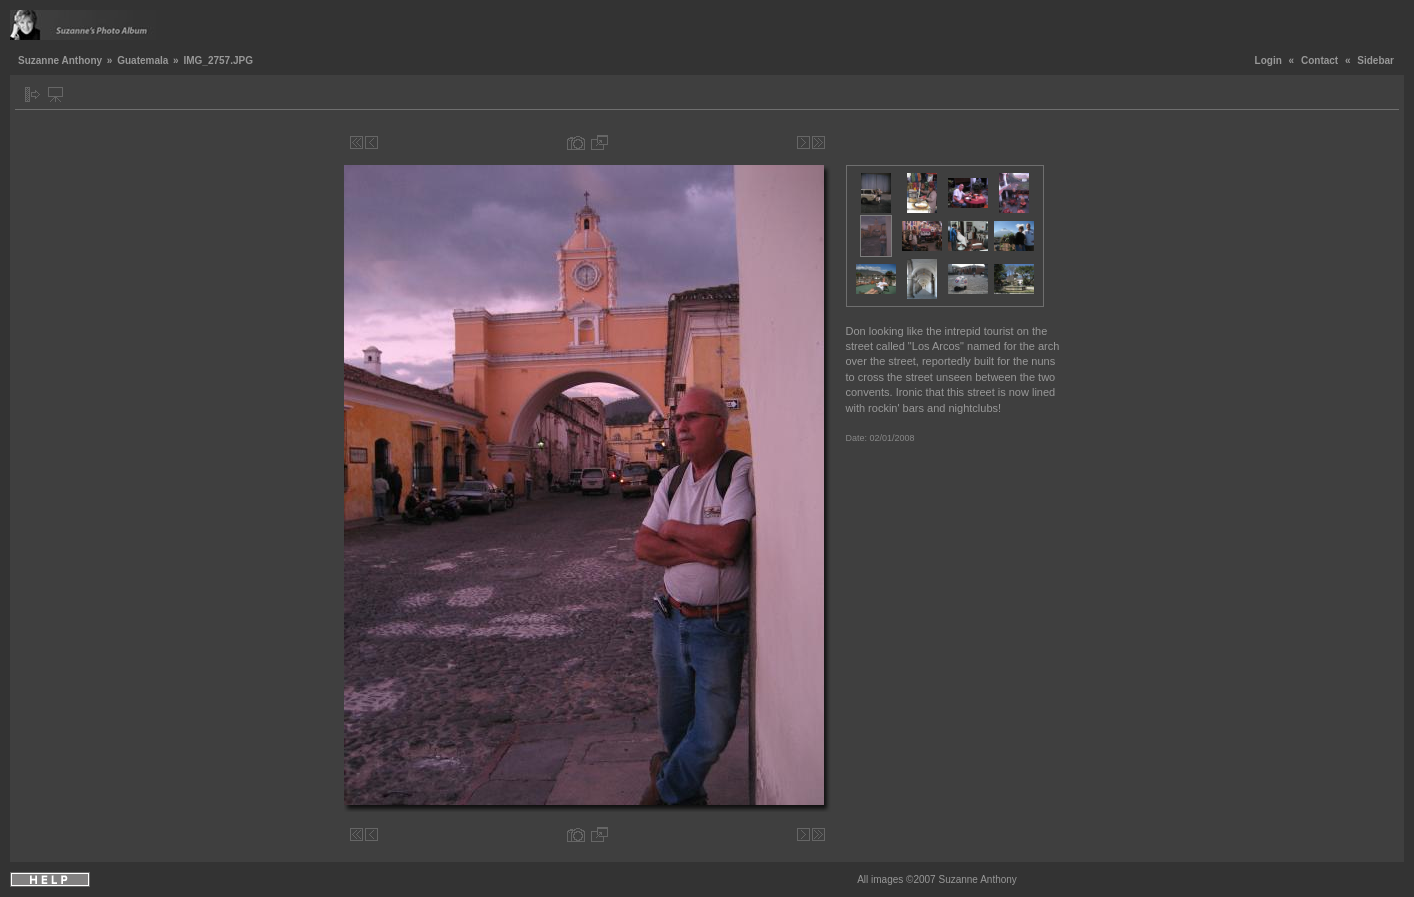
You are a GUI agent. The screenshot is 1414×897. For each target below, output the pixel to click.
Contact (1319, 60)
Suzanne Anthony (60, 60)
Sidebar (1375, 60)
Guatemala (142, 60)
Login (1268, 60)
